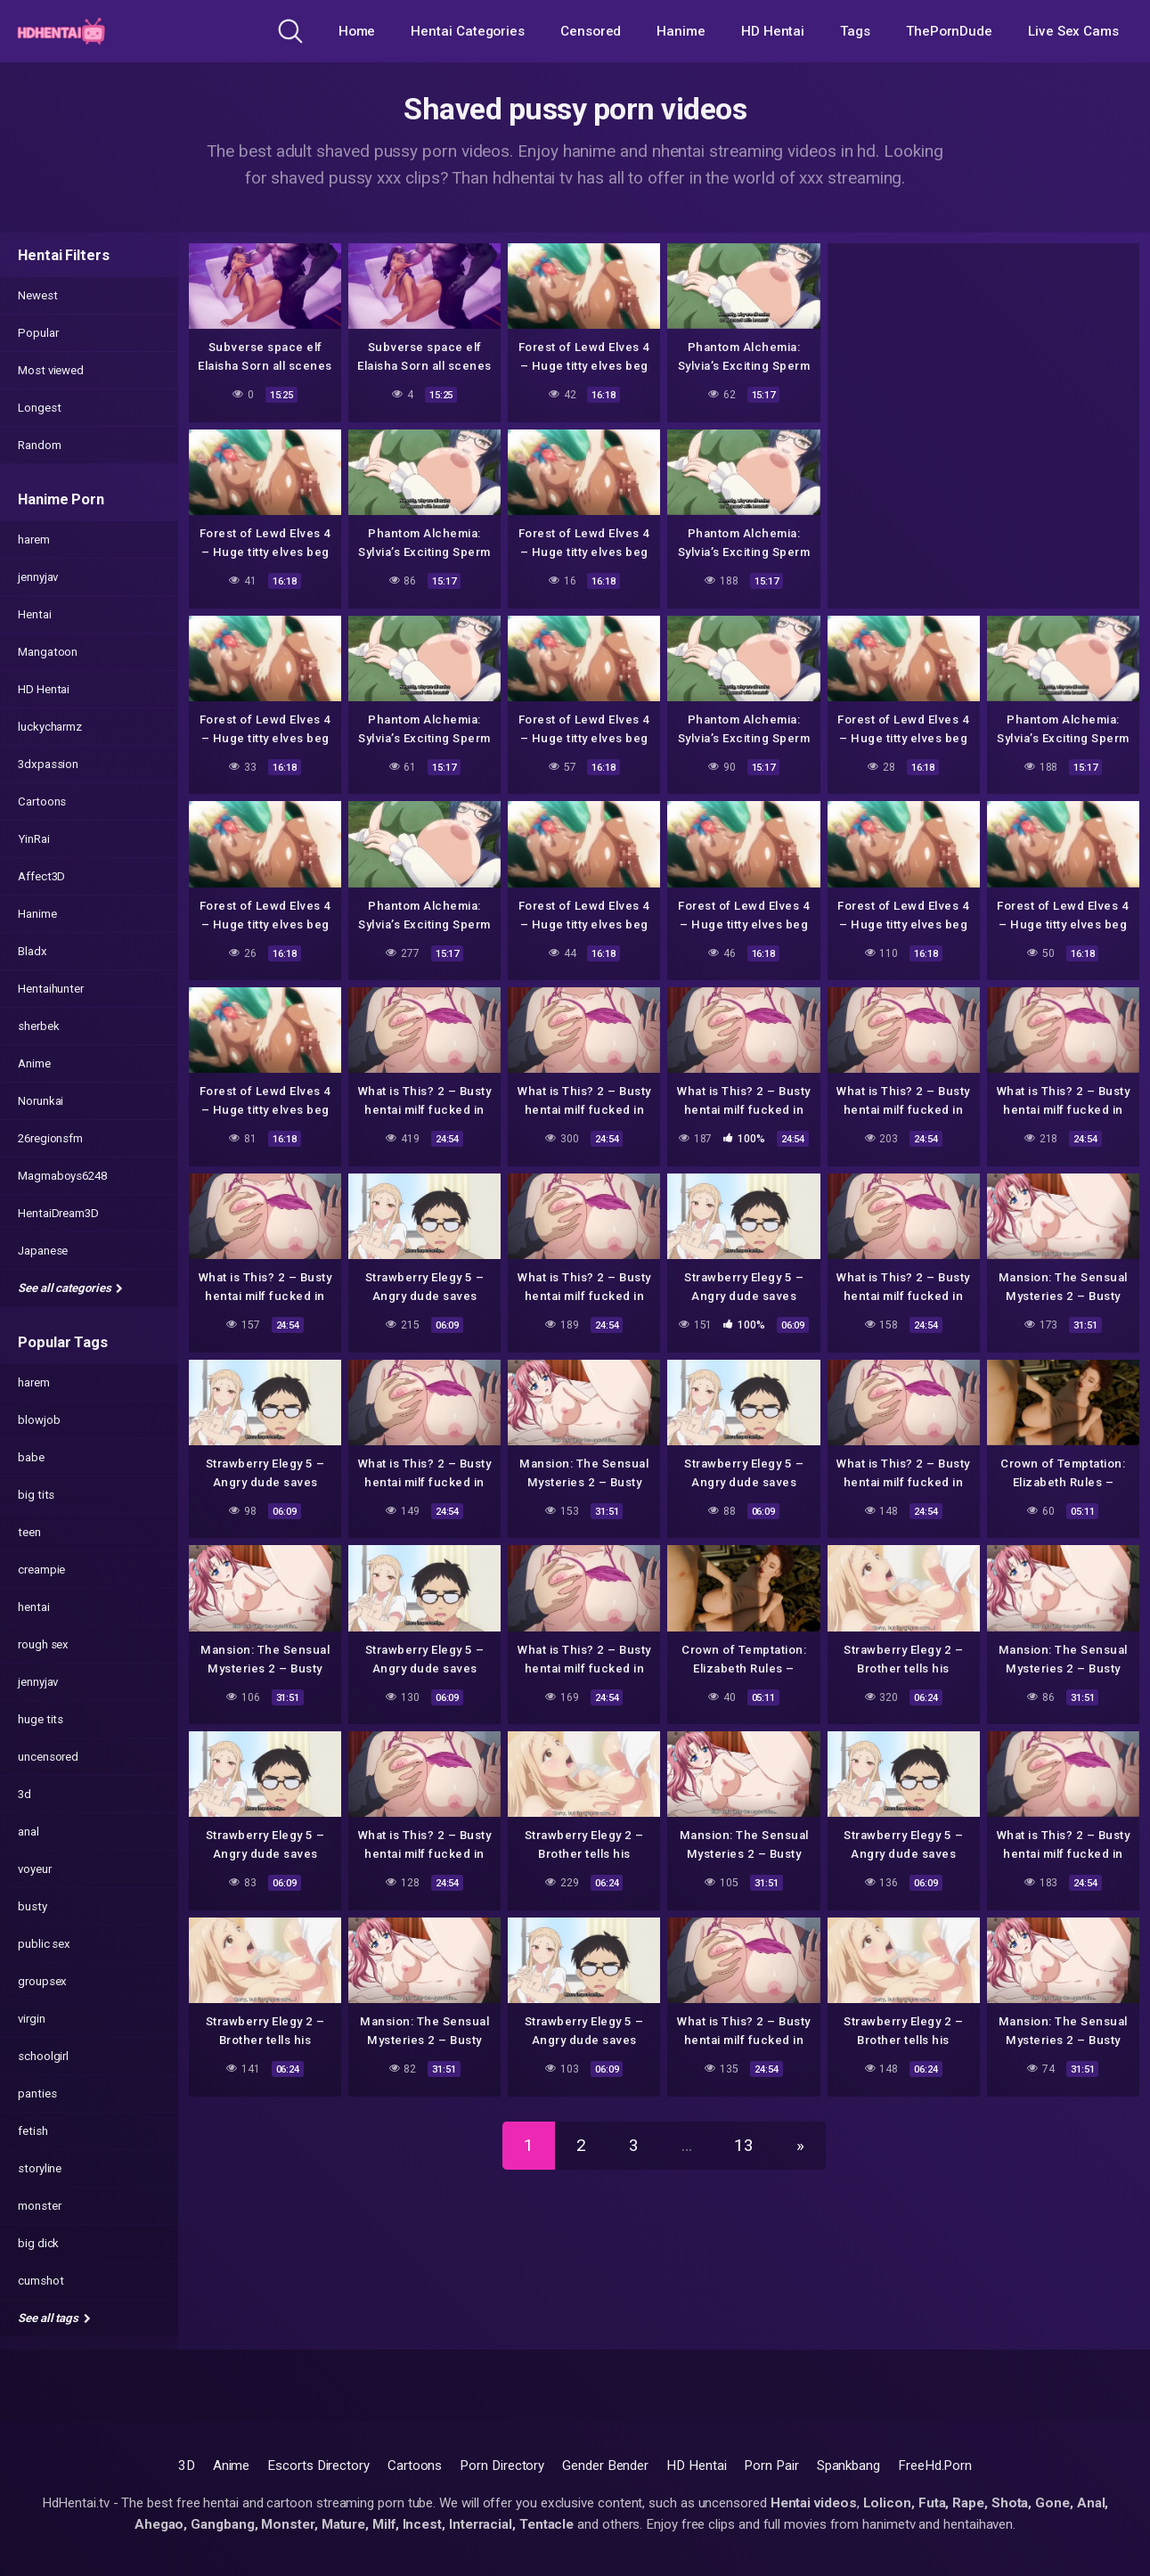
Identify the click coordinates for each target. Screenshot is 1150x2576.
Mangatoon (47, 651)
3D (186, 2465)
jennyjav (38, 577)
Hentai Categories (468, 31)
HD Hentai (772, 31)
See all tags (54, 2318)
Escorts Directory (318, 2465)
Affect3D (41, 876)
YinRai (34, 839)
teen (29, 1532)
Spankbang (848, 2465)
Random (39, 445)
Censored (590, 31)
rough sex (43, 1644)
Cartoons (42, 801)
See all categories (70, 1288)
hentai (34, 1607)
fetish (33, 2131)
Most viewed (51, 370)
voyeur (35, 1869)
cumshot (40, 2280)
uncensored (48, 1756)
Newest (38, 295)
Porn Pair (771, 2465)
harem (34, 539)
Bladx (32, 951)
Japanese (43, 1250)
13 (744, 2145)
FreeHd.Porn (935, 2465)
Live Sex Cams (1073, 31)
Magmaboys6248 (62, 1175)
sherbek (38, 1026)
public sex (44, 1943)
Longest (39, 407)
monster (39, 2205)
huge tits (40, 1719)
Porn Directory (502, 2465)
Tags (855, 31)
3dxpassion (48, 764)
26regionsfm (50, 1138)
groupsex (42, 1981)
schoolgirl (43, 2056)
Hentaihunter (51, 988)
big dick (38, 2243)
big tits (36, 1494)
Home (357, 31)
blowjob (39, 1420)
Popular (38, 332)
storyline (39, 2168)
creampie (41, 1569)
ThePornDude (949, 31)
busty (32, 1906)
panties (37, 2093)
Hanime (681, 31)
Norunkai (40, 1101)
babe (31, 1457)
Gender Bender (605, 2465)
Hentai (35, 614)
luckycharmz (50, 726)
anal (28, 1831)
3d (24, 1794)
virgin (31, 2018)
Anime (34, 1063)
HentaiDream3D (58, 1213)
